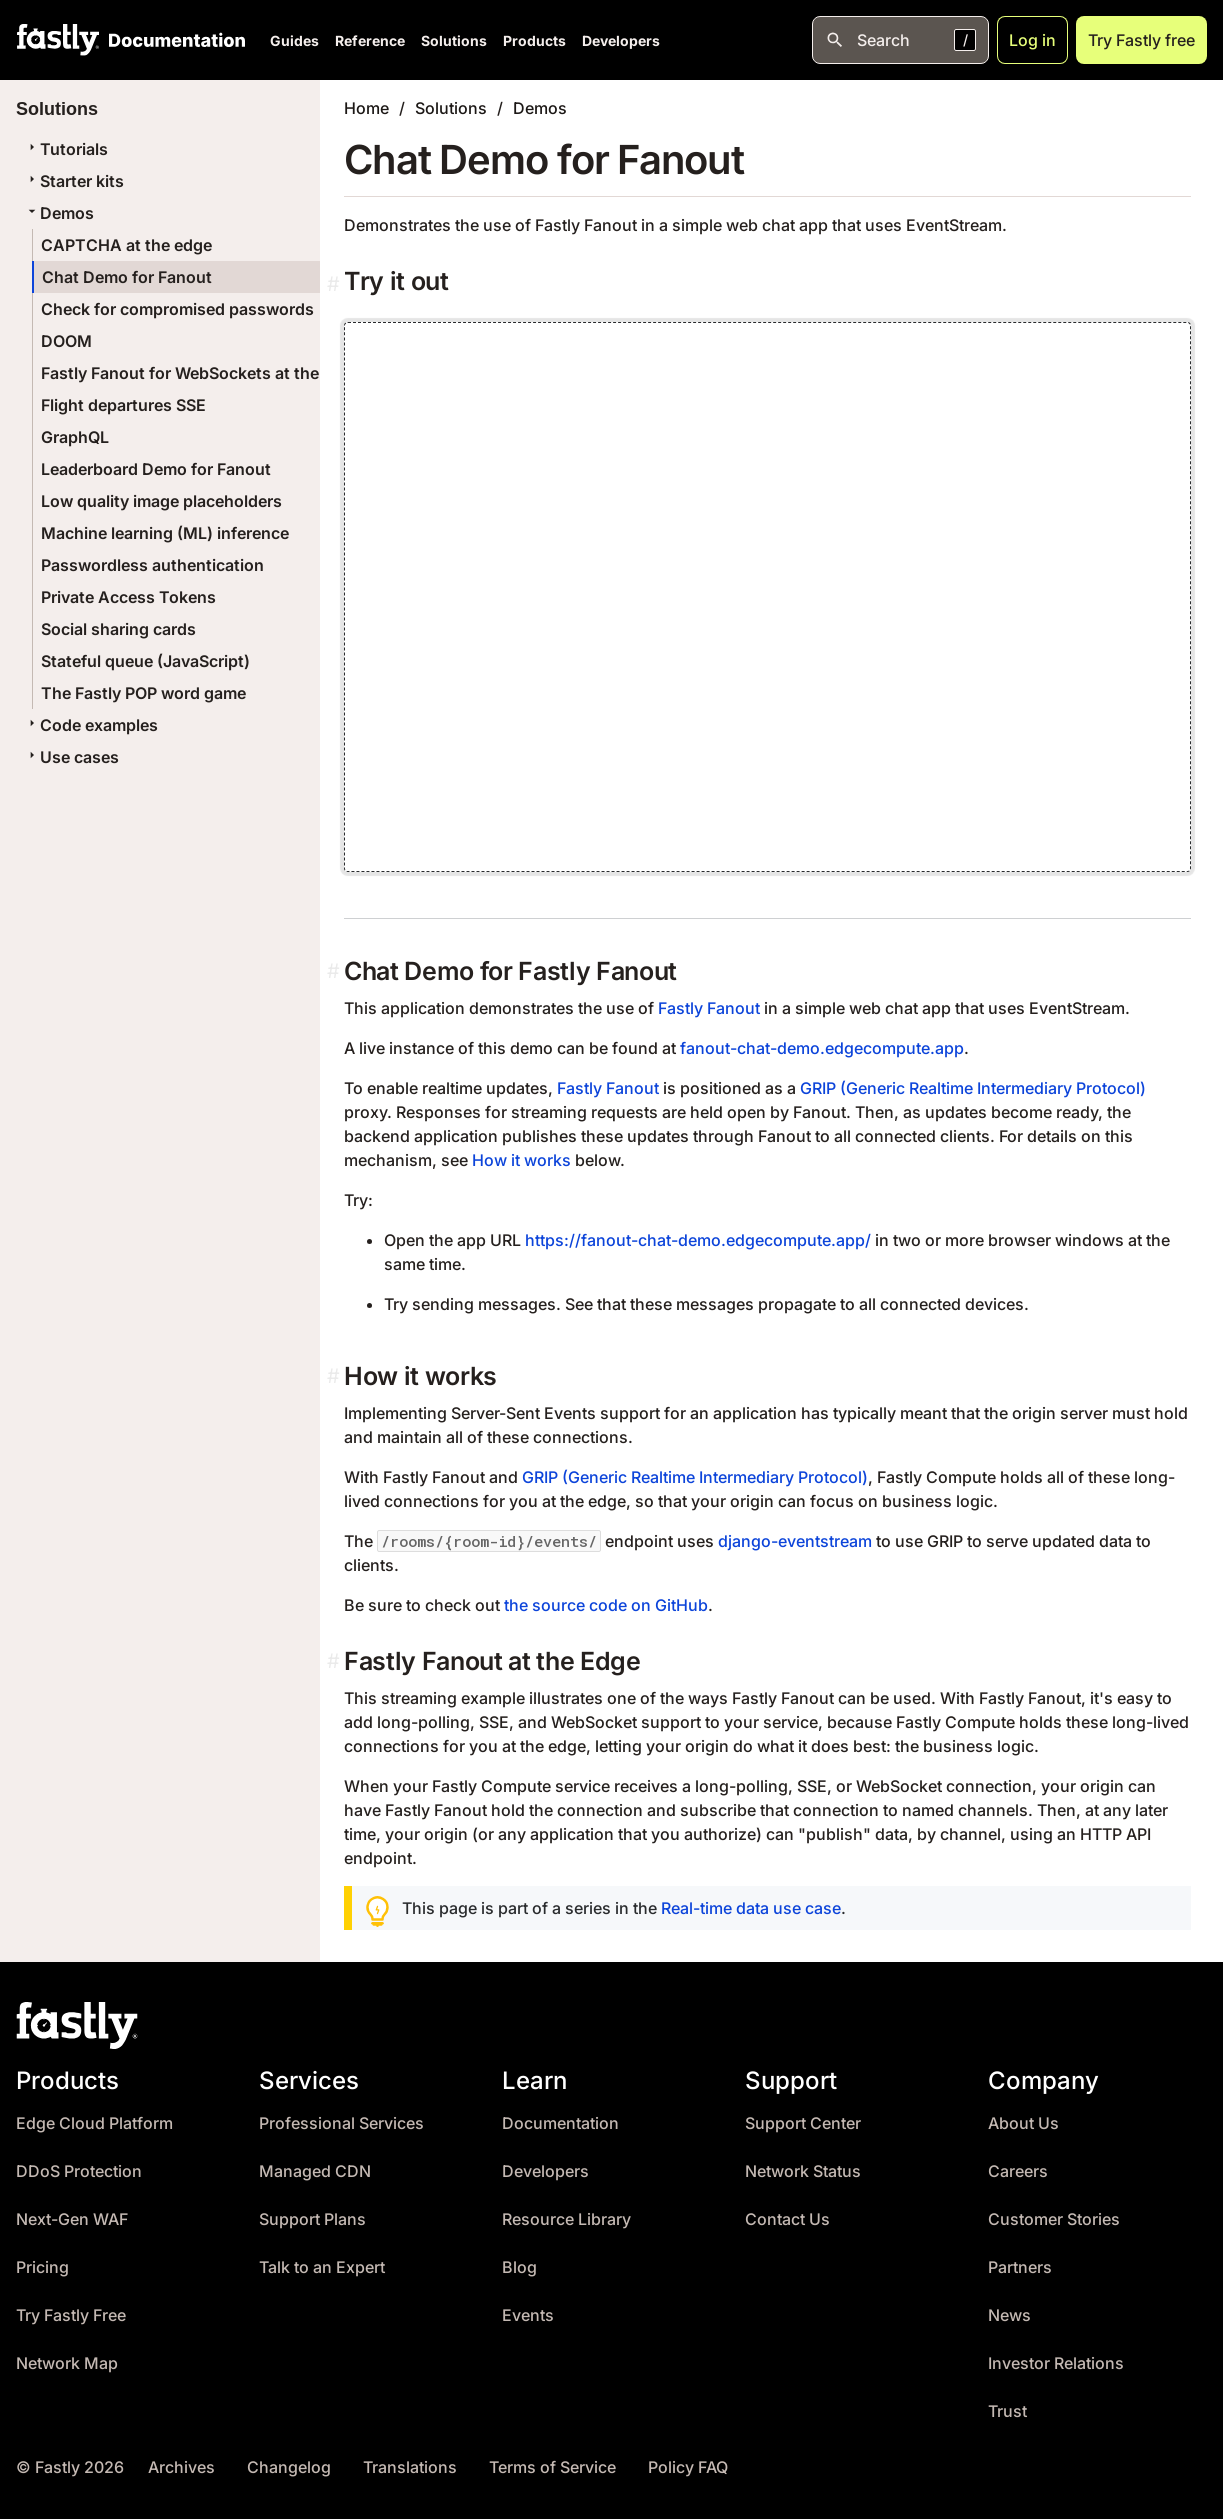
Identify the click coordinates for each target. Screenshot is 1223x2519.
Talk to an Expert (322, 2267)
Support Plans (312, 2219)
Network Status (803, 2171)
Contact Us (787, 2219)
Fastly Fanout (709, 1008)
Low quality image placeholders (161, 501)
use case (807, 1908)
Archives (181, 2467)
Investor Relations (1056, 2363)
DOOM (66, 341)
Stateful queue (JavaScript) (145, 661)
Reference (370, 40)
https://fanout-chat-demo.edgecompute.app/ (698, 1240)
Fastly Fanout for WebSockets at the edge (201, 373)
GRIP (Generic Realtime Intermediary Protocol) (973, 1088)
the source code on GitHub (606, 1605)
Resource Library (566, 2219)
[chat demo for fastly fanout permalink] (335, 971)
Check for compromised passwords (177, 309)
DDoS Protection (79, 2171)
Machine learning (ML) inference (165, 533)
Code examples (91, 725)
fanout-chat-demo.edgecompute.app (822, 1048)
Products (534, 40)
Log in (1032, 40)
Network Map (67, 2363)
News (1009, 2315)
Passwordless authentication (152, 565)
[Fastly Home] (58, 40)
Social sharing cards (118, 629)
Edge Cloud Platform (94, 2123)
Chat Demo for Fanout (127, 277)
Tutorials (66, 149)
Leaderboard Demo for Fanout (156, 469)
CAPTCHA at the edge (126, 245)
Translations (410, 2467)
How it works (521, 1160)
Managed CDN (315, 2171)
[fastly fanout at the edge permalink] (335, 1661)
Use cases (71, 757)
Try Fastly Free (71, 2315)
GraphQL (75, 437)
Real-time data (715, 1908)
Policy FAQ (688, 2467)
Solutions (454, 40)
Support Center (803, 2123)
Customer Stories (1054, 2219)
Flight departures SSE (123, 405)
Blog (519, 2267)
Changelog (289, 2467)
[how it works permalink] (335, 1376)
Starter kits (74, 181)
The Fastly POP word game (143, 693)
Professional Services (341, 2123)
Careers (1018, 2171)
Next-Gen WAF (72, 2219)
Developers (621, 40)
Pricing (42, 2267)
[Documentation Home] (173, 40)
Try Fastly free (1141, 40)
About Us (1023, 2123)
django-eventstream (795, 1541)
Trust (1007, 2411)
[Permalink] (335, 284)
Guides (294, 40)
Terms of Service (552, 2467)
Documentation (560, 2123)
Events (528, 2315)
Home (366, 108)
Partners (1020, 2267)
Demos (59, 213)
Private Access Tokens (128, 597)
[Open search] (900, 40)
